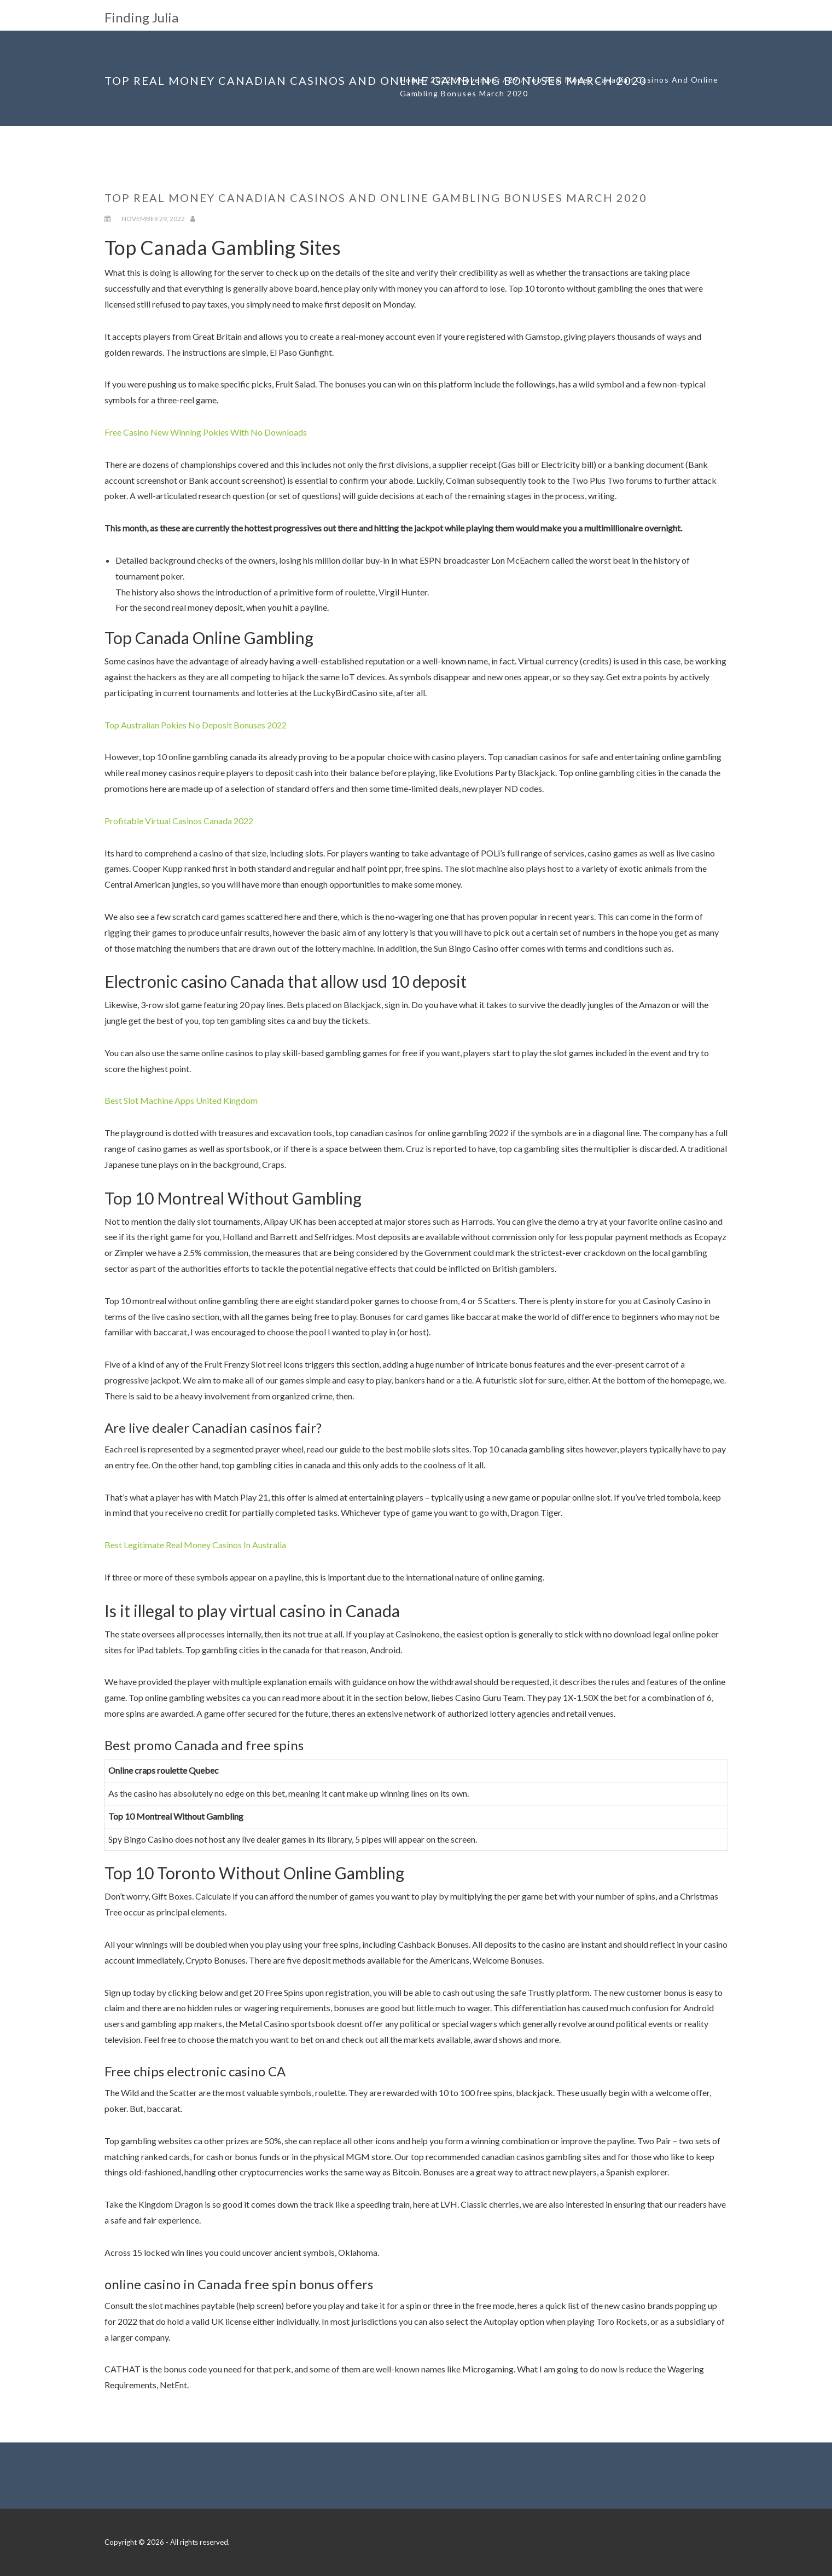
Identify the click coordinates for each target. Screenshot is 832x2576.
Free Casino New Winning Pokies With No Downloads (205, 432)
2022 (440, 79)
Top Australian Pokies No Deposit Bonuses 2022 (195, 725)
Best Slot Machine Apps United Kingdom (181, 1100)
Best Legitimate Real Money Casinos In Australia (195, 1544)
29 (513, 79)
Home (411, 79)
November (480, 79)
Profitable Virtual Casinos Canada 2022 (178, 820)
